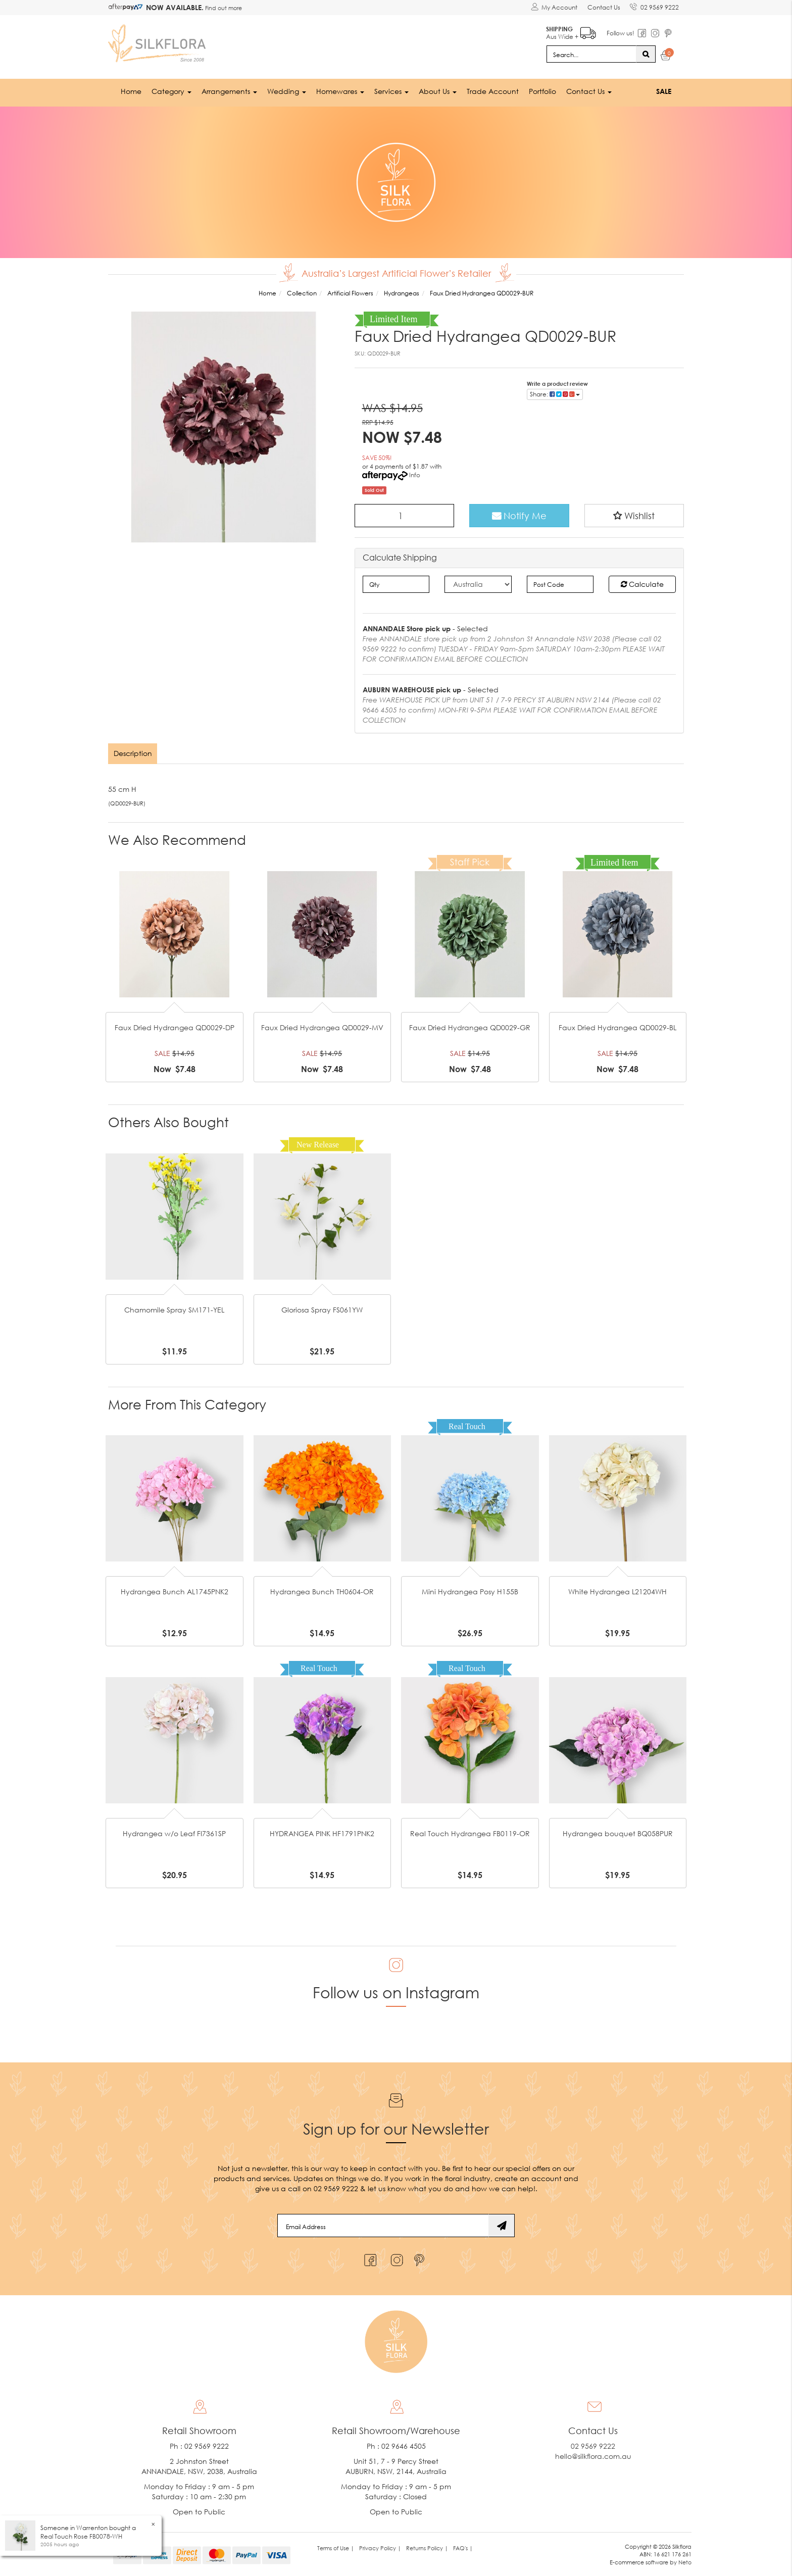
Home (131, 90)
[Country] (478, 583)
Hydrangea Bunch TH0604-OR (322, 1591)
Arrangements (229, 90)
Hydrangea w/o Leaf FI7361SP (174, 1833)
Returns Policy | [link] (427, 2547)
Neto (684, 2562)
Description (133, 752)
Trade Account (493, 90)
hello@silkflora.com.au (593, 2455)
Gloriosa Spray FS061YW (322, 1309)
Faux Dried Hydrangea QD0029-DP (174, 1027)
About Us (438, 90)
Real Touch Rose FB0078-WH (81, 2536)
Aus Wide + (571, 30)
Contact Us (603, 7)
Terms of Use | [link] (335, 2547)
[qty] (396, 583)
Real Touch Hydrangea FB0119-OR (470, 1833)
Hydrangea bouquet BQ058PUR (618, 1833)
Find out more (223, 8)
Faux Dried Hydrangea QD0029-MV (322, 1027)
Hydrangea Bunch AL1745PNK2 (174, 1591)
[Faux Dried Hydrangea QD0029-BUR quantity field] (405, 515)
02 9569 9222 (654, 5)
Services (391, 90)
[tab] (133, 753)
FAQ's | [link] (463, 2547)
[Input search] (591, 53)
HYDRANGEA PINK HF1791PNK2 (322, 1833)
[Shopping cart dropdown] (666, 56)
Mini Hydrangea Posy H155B (470, 1591)
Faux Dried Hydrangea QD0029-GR (469, 1027)
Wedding (286, 90)
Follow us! (620, 32)
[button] (634, 515)
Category (171, 90)
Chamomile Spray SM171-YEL (174, 1309)
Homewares (340, 90)
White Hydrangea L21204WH (617, 1591)
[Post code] (560, 583)
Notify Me (519, 515)
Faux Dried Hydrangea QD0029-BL (617, 1027)
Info (414, 474)
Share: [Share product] (555, 393)
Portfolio (542, 90)
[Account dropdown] (553, 7)
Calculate (642, 583)
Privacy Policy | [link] (380, 2547)
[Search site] (646, 53)
